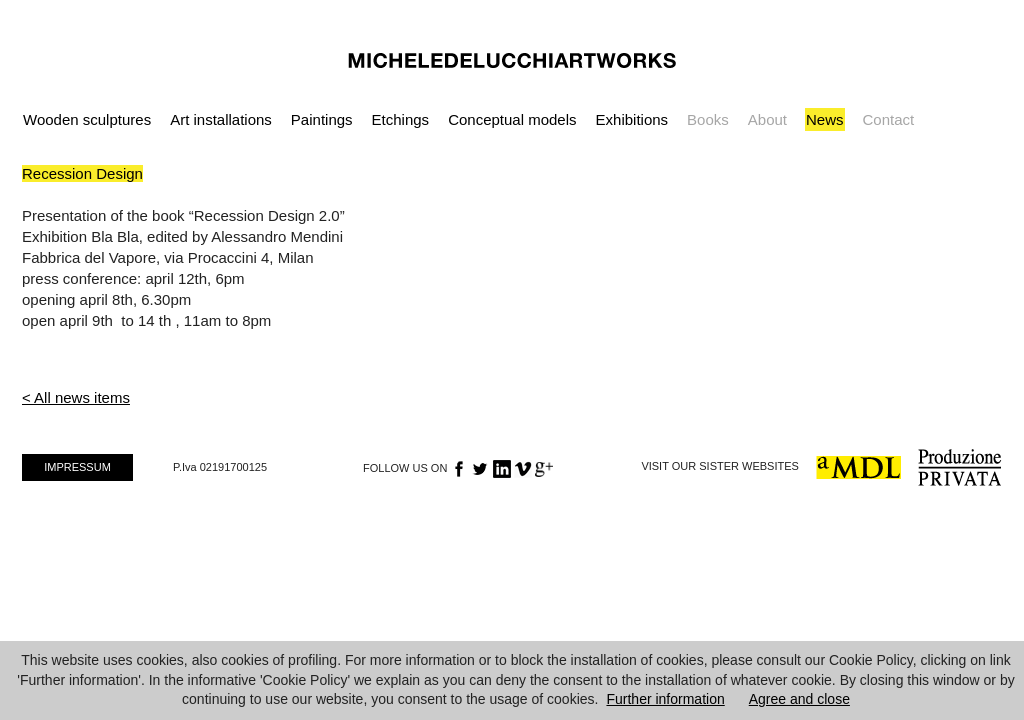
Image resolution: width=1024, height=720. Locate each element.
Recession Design (82, 173)
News (825, 119)
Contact (889, 119)
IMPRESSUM (77, 467)
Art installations (221, 119)
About (767, 119)
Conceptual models (512, 119)
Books (708, 119)
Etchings (401, 119)
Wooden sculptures (87, 119)
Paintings (322, 119)
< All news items (76, 397)
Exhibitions (632, 119)
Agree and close (799, 699)
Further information (665, 699)
